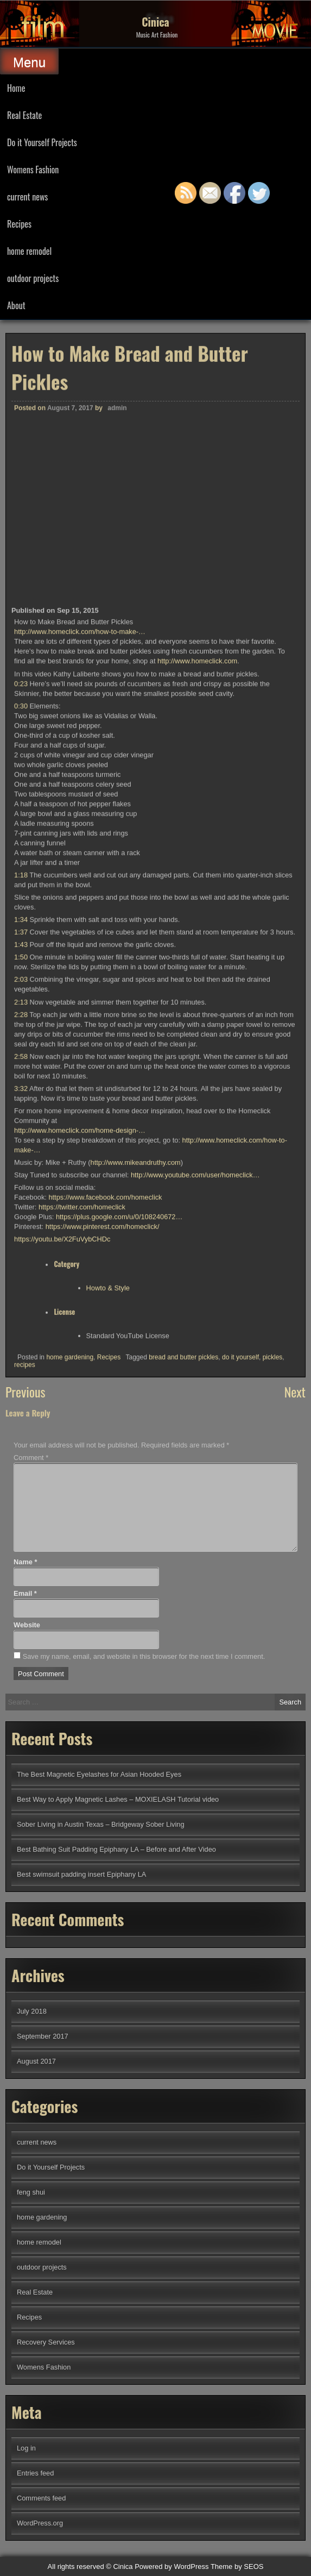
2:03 (21, 1345)
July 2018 (32, 2011)
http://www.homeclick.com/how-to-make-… (79, 997)
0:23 (21, 1049)
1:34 (21, 1285)
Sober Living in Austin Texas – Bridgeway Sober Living (101, 1824)
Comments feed (41, 2498)
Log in (26, 2448)
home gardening (69, 1723)
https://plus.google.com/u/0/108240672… (119, 1582)
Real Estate (24, 115)
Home (16, 88)
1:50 (21, 1323)
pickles (273, 1723)
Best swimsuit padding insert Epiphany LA (81, 1874)
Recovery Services (46, 2342)
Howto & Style (108, 1654)
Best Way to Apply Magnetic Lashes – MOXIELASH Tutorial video (118, 1799)
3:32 (21, 1454)
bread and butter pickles (183, 1723)
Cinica (155, 22)
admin (116, 774)
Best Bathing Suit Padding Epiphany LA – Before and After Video (116, 1849)
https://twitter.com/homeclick (82, 1573)
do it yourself (240, 1723)
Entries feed (35, 2473)
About (16, 305)
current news (27, 196)
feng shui (31, 2192)
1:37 (21, 1298)
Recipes (19, 223)
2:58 (21, 1422)
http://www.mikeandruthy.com (136, 1528)
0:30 (21, 1072)
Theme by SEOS (237, 2566)
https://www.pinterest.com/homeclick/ (103, 1592)
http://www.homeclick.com (197, 1027)
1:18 (21, 1241)
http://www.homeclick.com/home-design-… (79, 1496)
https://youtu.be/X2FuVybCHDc (62, 1605)
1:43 (21, 1310)
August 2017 (36, 2061)
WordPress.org (40, 2523)
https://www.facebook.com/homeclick (105, 1563)
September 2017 (42, 2036)
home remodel (29, 251)
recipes (24, 1730)
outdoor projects (33, 278)
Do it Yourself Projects (42, 142)
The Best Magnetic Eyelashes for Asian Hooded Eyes (99, 1774)
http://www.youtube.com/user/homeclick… (195, 1541)
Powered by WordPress (171, 2566)
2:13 (21, 1367)
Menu (29, 62)
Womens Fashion (33, 169)
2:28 (21, 1380)
